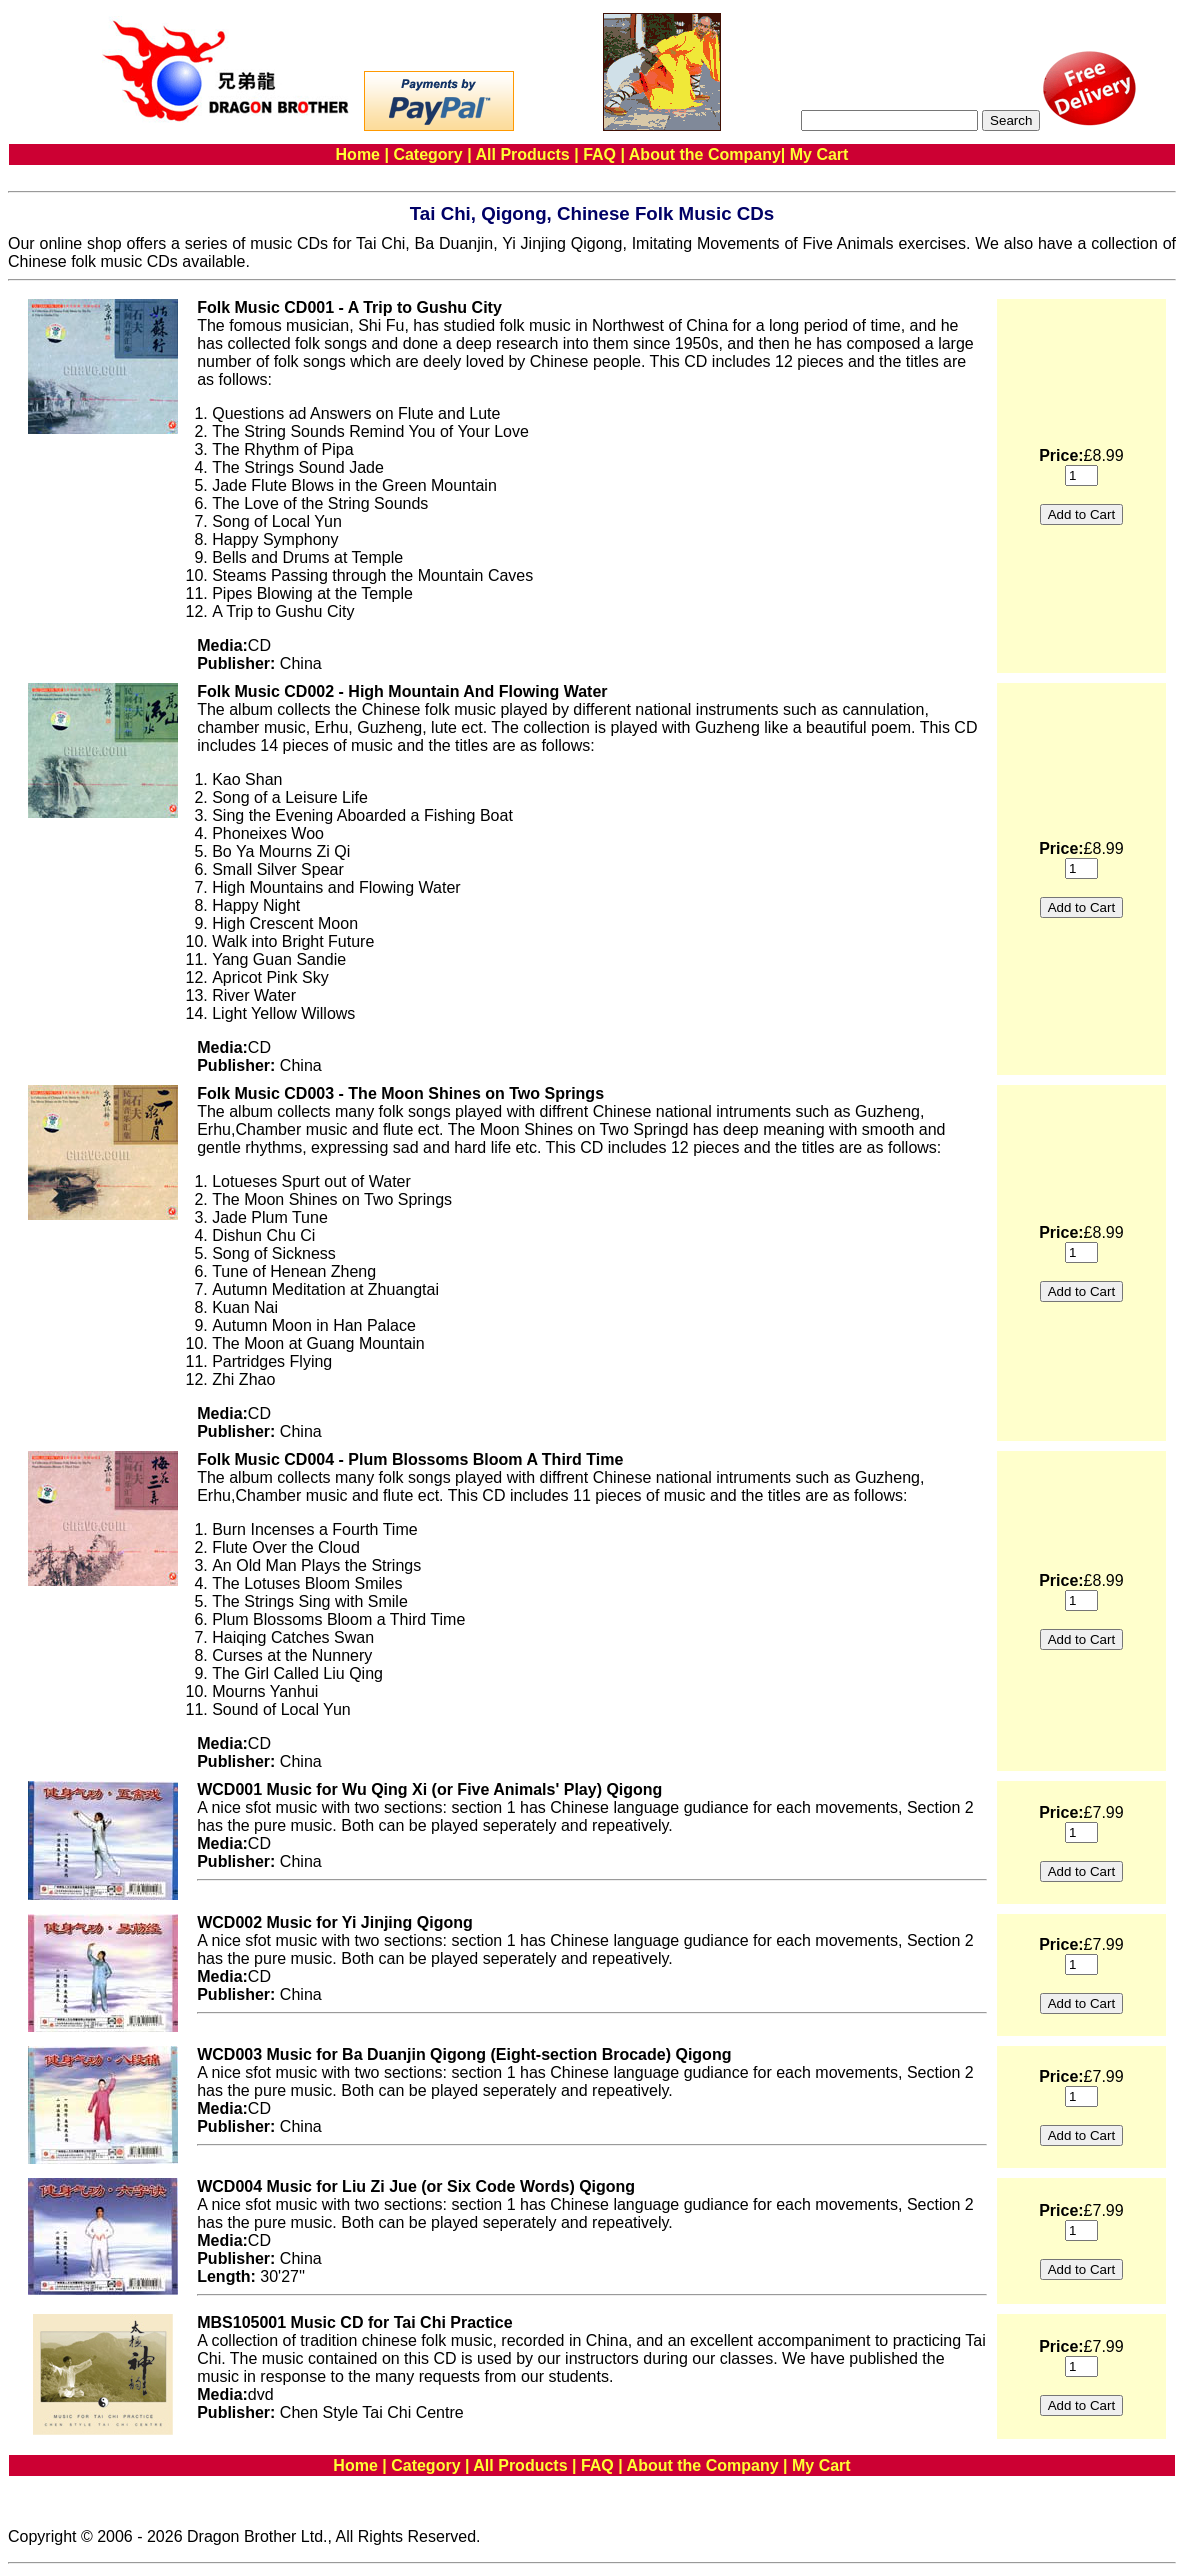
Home (358, 154)
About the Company (705, 154)
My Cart (819, 154)
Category (427, 154)
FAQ (599, 154)
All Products (523, 154)
